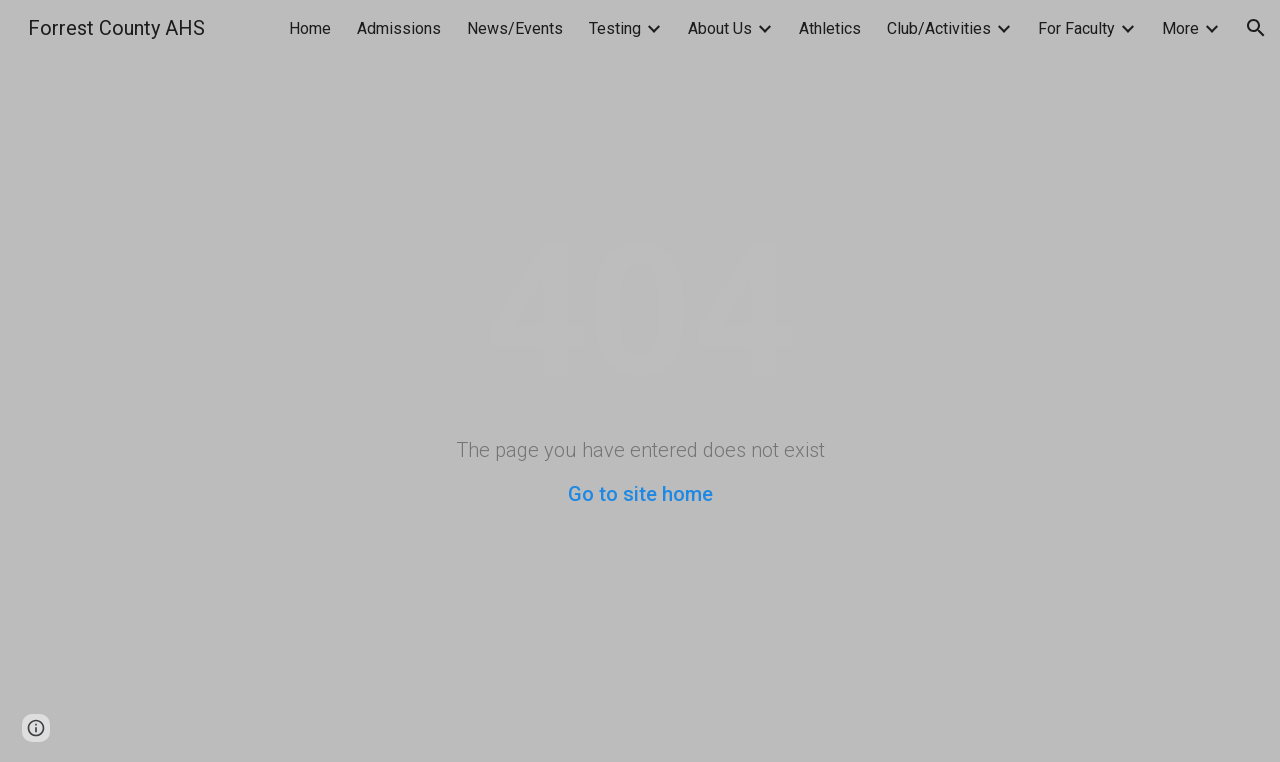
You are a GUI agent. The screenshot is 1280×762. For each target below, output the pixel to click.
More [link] (1180, 28)
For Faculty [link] (1076, 28)
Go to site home (640, 494)
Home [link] (310, 28)
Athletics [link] (830, 28)
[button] (1256, 28)
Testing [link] (615, 28)
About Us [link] (720, 28)
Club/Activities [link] (939, 28)
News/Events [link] (515, 28)
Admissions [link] (399, 28)
